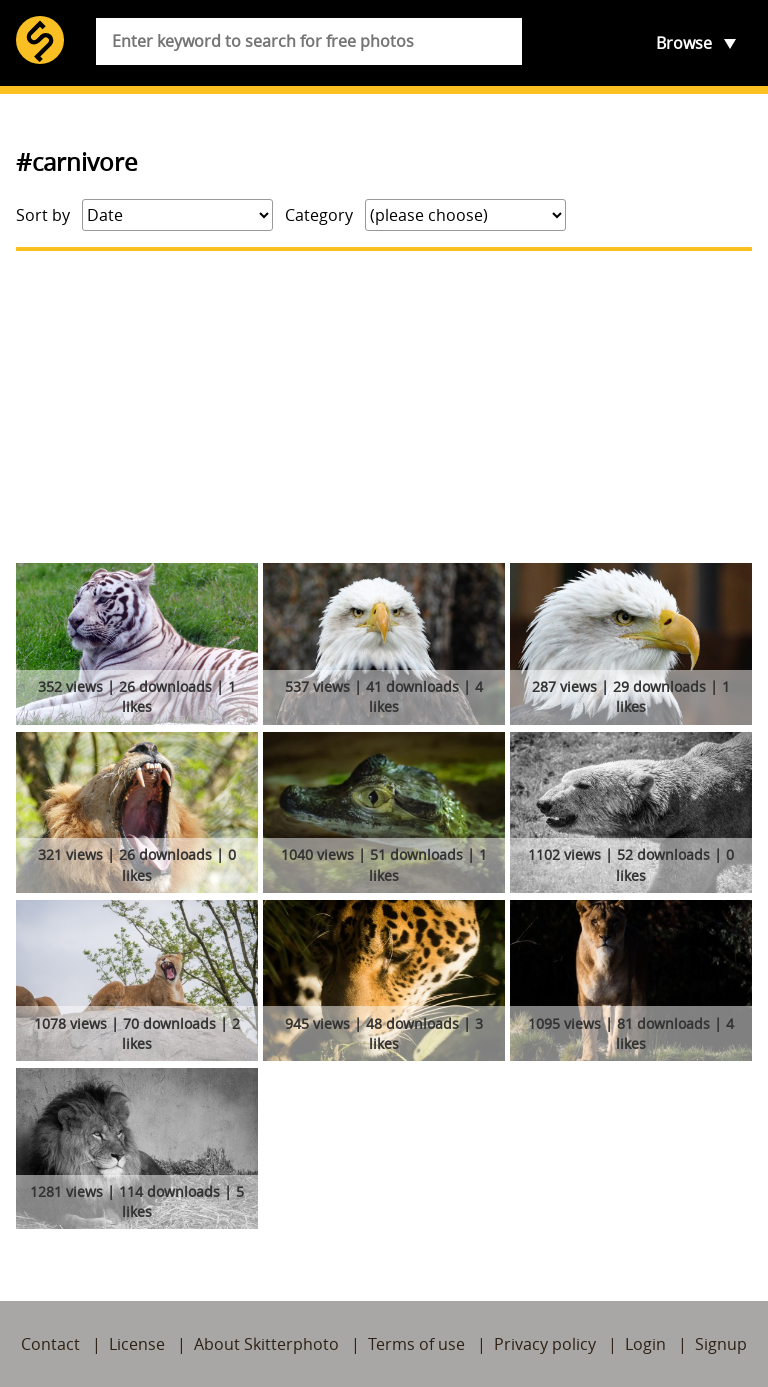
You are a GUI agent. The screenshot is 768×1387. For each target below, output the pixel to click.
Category (319, 215)
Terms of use (416, 1344)
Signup (721, 1344)
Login (645, 1344)
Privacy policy (545, 1344)
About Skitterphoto (266, 1344)
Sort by (43, 215)
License (137, 1344)
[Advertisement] (384, 407)
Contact (50, 1344)
